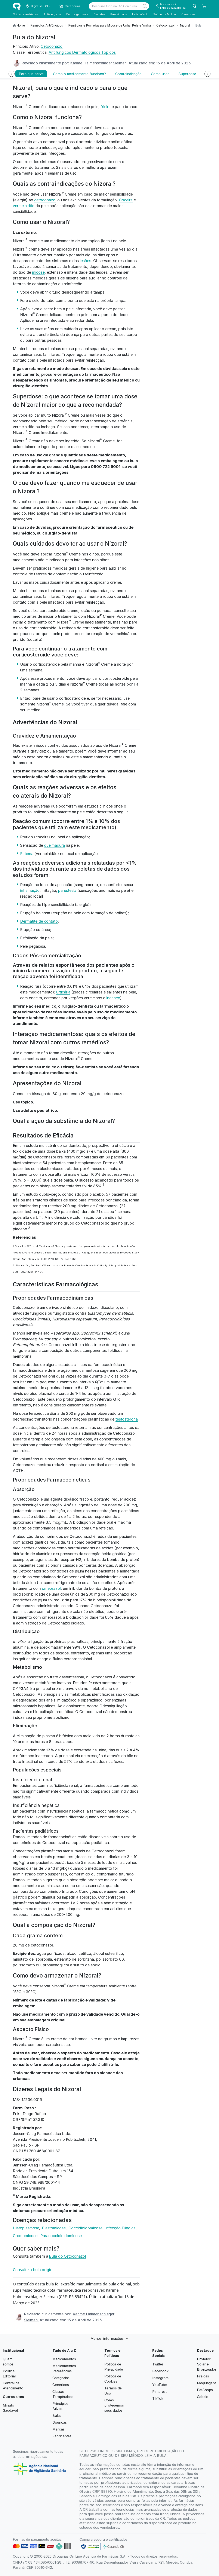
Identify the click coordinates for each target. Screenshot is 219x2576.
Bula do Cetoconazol (67, 2256)
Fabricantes (61, 2436)
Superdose (187, 74)
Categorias (61, 2378)
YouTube (159, 2385)
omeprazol (51, 1588)
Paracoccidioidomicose (61, 2235)
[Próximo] (207, 74)
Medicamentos (64, 2359)
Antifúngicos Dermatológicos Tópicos (82, 52)
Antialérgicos (52, 14)
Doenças (59, 2422)
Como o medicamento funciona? (79, 74)
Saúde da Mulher (164, 14)
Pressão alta (118, 14)
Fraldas (203, 2376)
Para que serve (31, 74)
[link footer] (90, 2546)
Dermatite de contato (39, 921)
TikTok (157, 2398)
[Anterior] (12, 74)
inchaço (113, 998)
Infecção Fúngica (121, 2228)
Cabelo (202, 2397)
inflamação (30, 890)
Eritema (26, 853)
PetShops (205, 2390)
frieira (106, 106)
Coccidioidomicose (86, 2228)
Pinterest (159, 2391)
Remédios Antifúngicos (47, 25)
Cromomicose (25, 2235)
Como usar (160, 74)
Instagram (160, 2378)
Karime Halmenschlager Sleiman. (99, 63)
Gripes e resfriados (25, 14)
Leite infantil (140, 14)
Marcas (58, 2429)
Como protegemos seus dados (114, 2405)
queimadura (54, 845)
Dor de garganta (77, 14)
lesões (85, 260)
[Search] (145, 6)
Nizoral (185, 25)
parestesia (67, 890)
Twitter (157, 2364)
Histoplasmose (26, 2228)
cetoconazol (45, 200)
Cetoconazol (165, 25)
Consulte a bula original (34, 2269)
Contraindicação (128, 74)
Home (21, 25)
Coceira (126, 200)
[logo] (17, 6)
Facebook (160, 2371)
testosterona (126, 1419)
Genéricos (188, 14)
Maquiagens (206, 2383)
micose (38, 272)
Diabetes (99, 14)
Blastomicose (54, 2228)
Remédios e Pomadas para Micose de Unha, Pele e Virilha (109, 25)
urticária (63, 992)
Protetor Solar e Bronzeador (206, 2364)
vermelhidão (23, 205)
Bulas (56, 2415)
